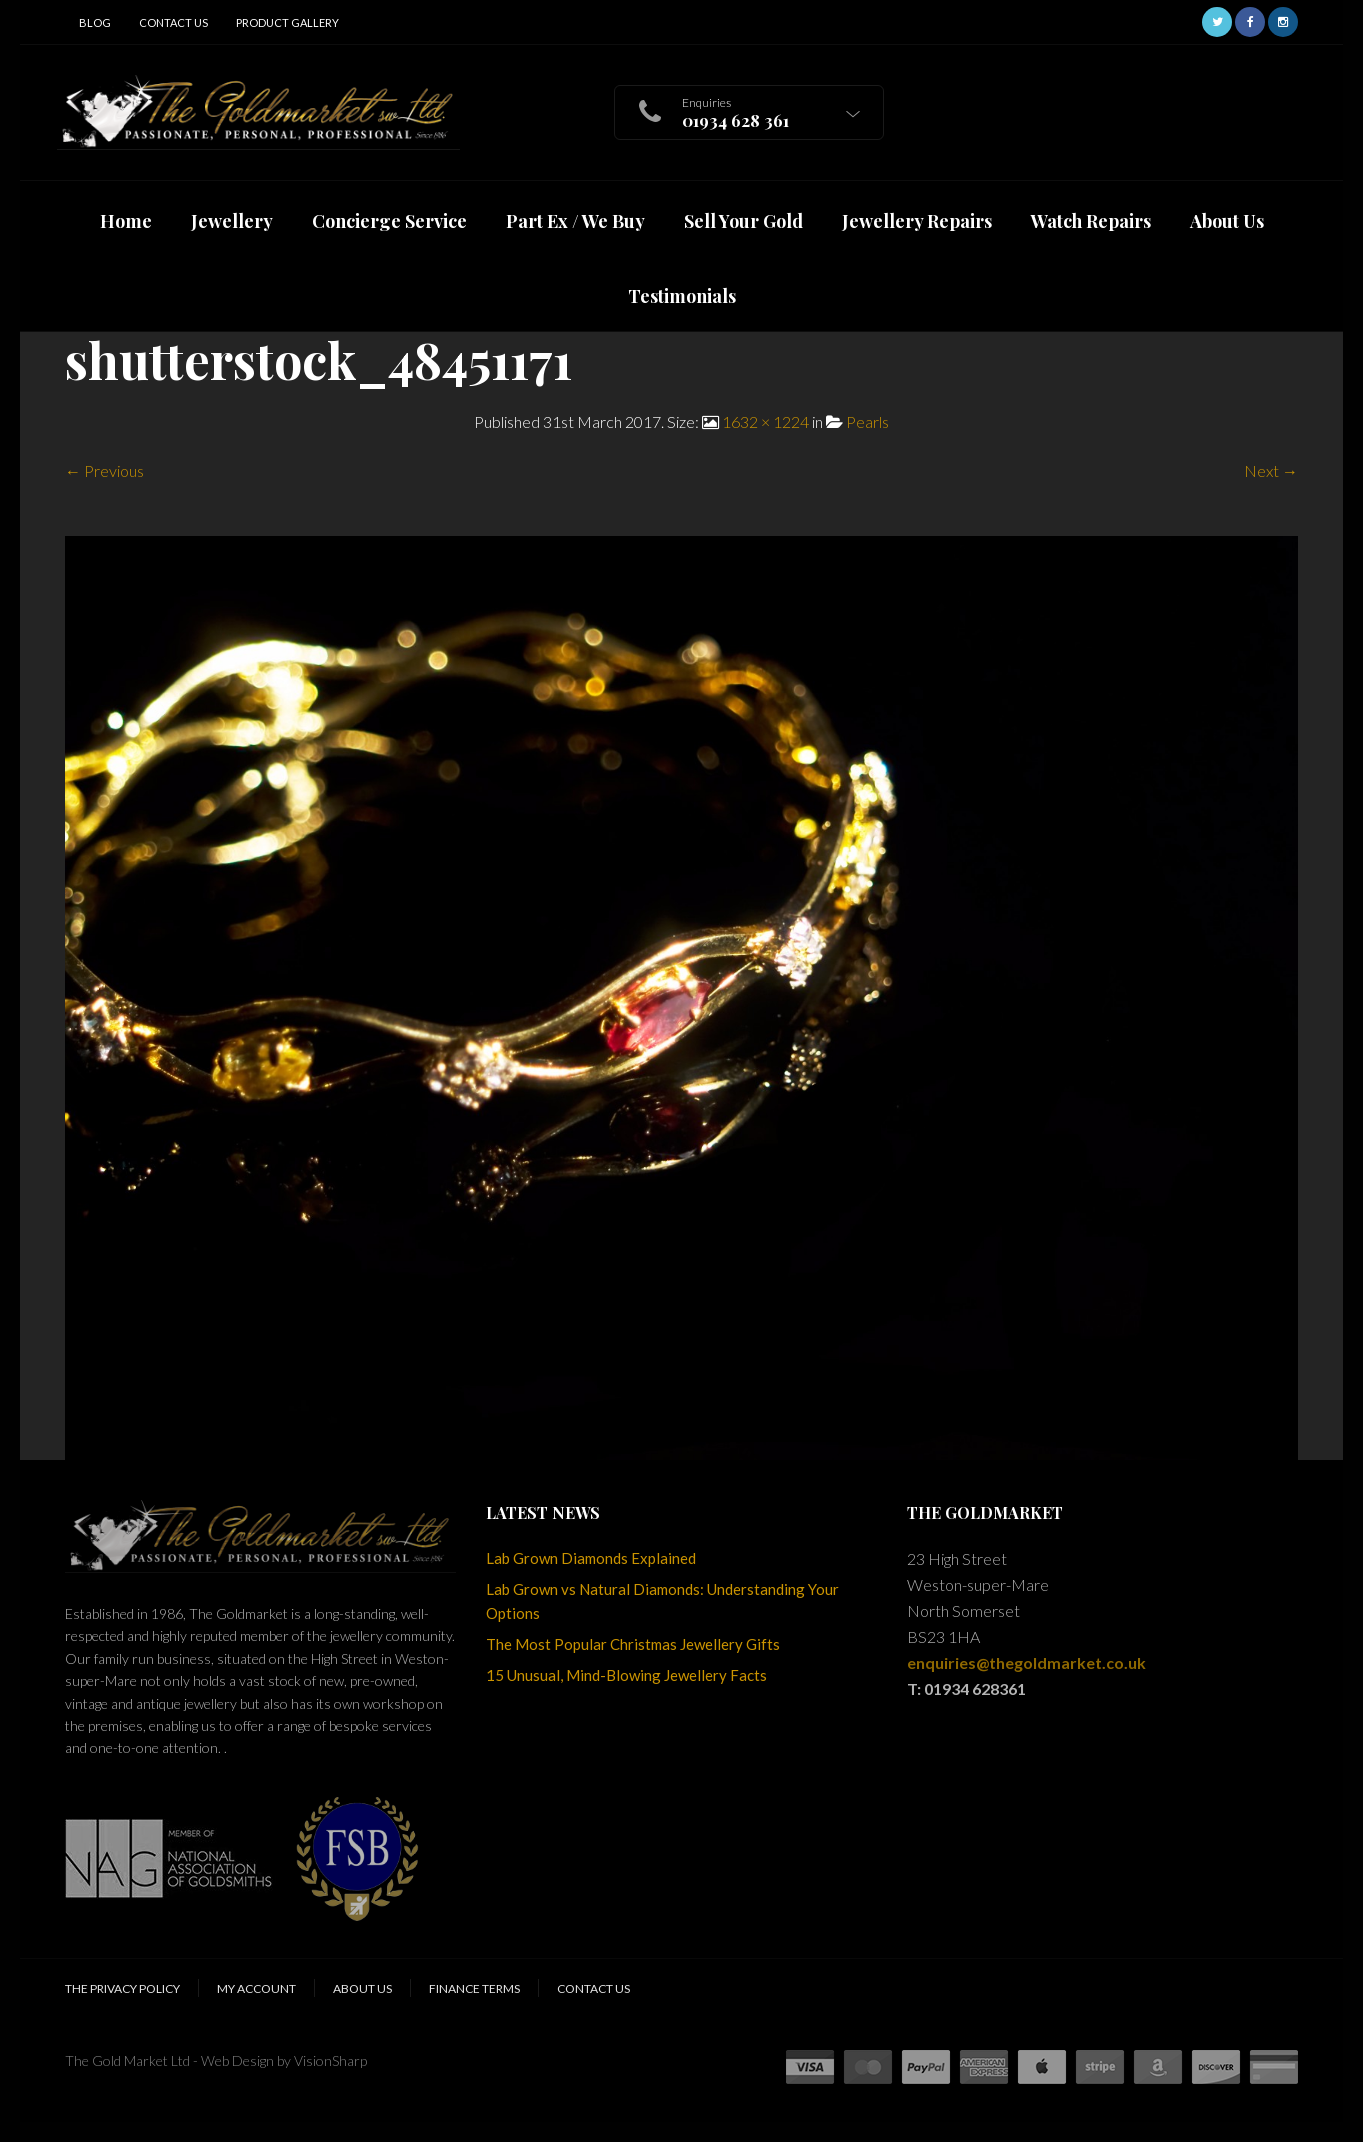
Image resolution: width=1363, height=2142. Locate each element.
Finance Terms (474, 1988)
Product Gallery (287, 22)
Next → (1271, 470)
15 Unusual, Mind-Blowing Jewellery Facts (626, 1675)
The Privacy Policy (122, 1988)
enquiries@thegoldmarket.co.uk (1026, 1662)
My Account (256, 1988)
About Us (362, 1988)
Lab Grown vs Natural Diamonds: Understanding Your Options (662, 1601)
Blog (95, 22)
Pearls (867, 421)
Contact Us (173, 22)
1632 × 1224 (765, 421)
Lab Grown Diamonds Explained (591, 1558)
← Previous (104, 470)
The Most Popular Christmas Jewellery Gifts (633, 1644)
